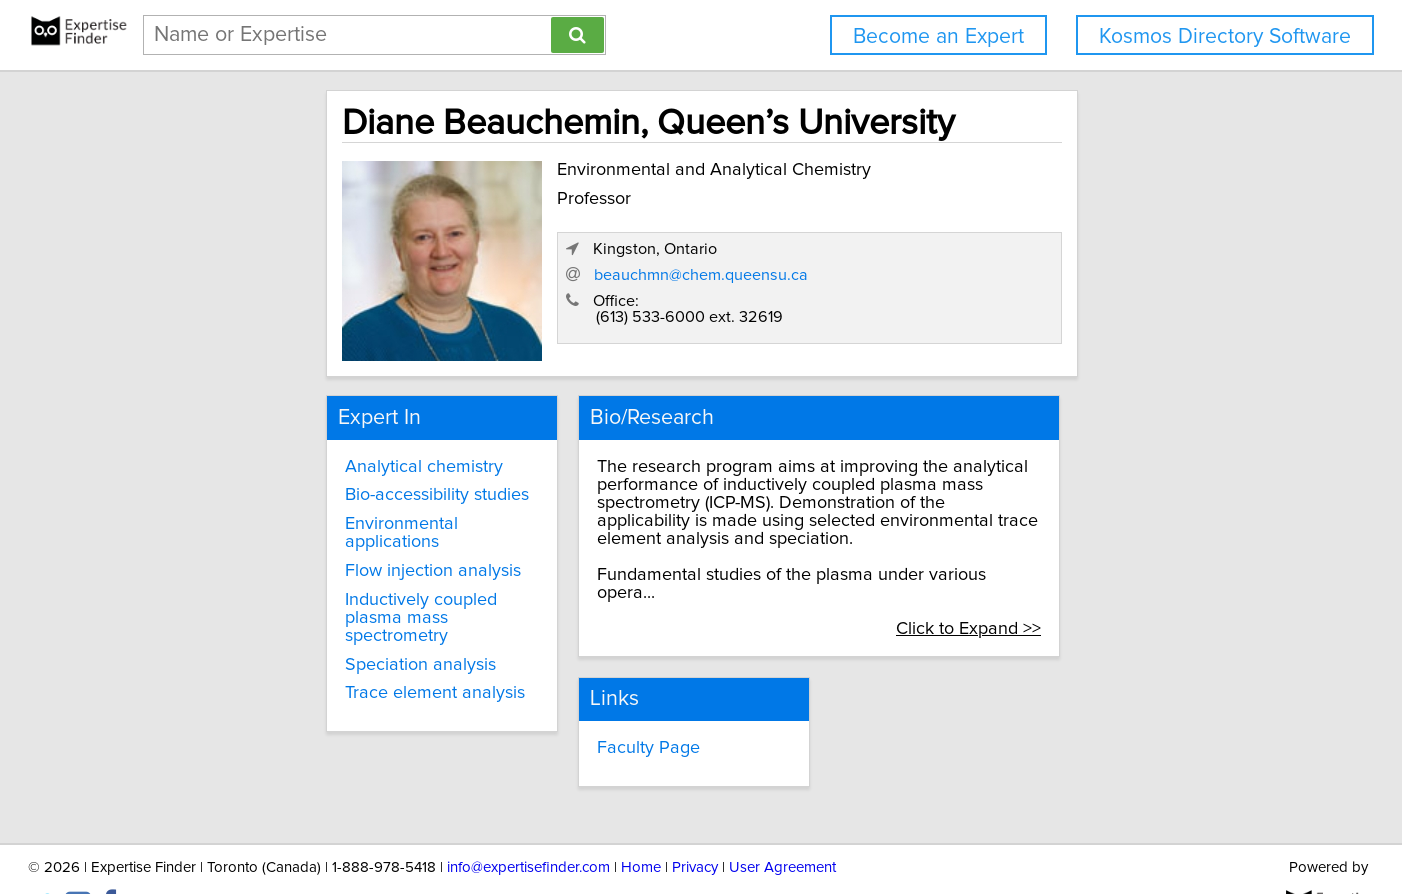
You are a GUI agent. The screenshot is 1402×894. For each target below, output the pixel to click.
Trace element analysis (320, 649)
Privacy (695, 821)
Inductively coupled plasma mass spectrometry (337, 582)
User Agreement (782, 821)
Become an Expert (938, 36)
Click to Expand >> (1099, 584)
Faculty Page (594, 703)
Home (641, 821)
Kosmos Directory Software (1225, 36)
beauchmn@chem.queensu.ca (1007, 283)
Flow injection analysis (318, 544)
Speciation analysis (305, 620)
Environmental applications (336, 515)
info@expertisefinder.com (528, 821)
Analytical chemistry (309, 458)
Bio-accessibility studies (322, 487)
